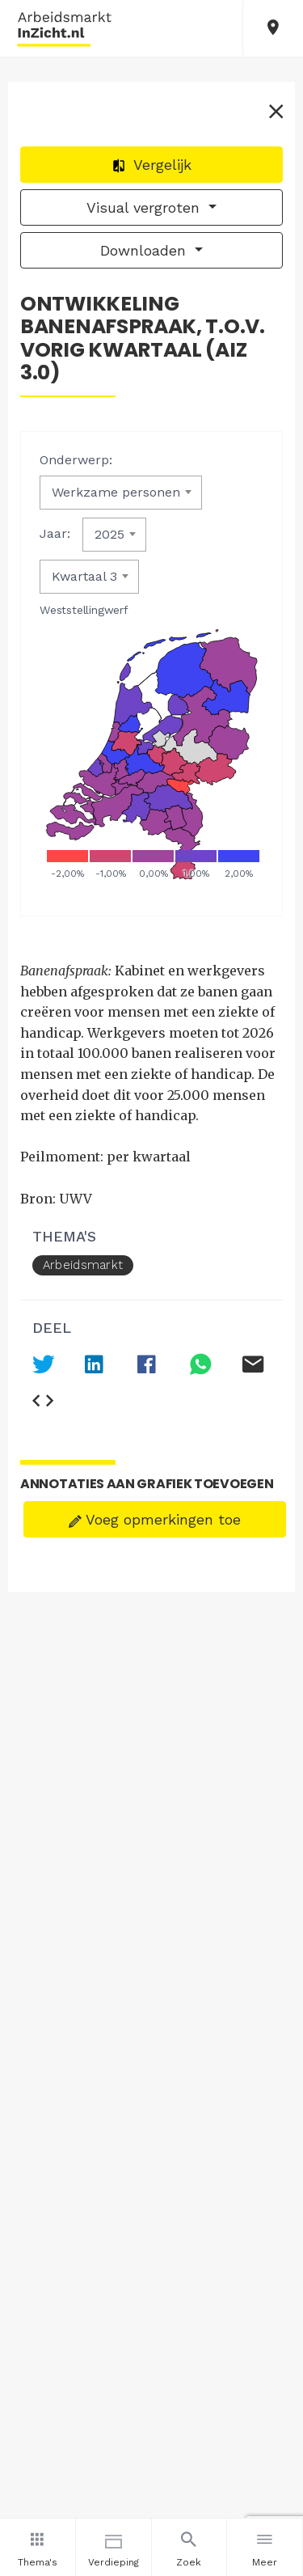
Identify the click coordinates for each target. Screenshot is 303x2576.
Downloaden (145, 250)
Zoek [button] (189, 2547)
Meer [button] (264, 2547)
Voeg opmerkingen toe (155, 1519)
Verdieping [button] (113, 2547)
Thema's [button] (37, 2547)
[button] (273, 28)
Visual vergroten (145, 207)
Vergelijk (151, 164)
